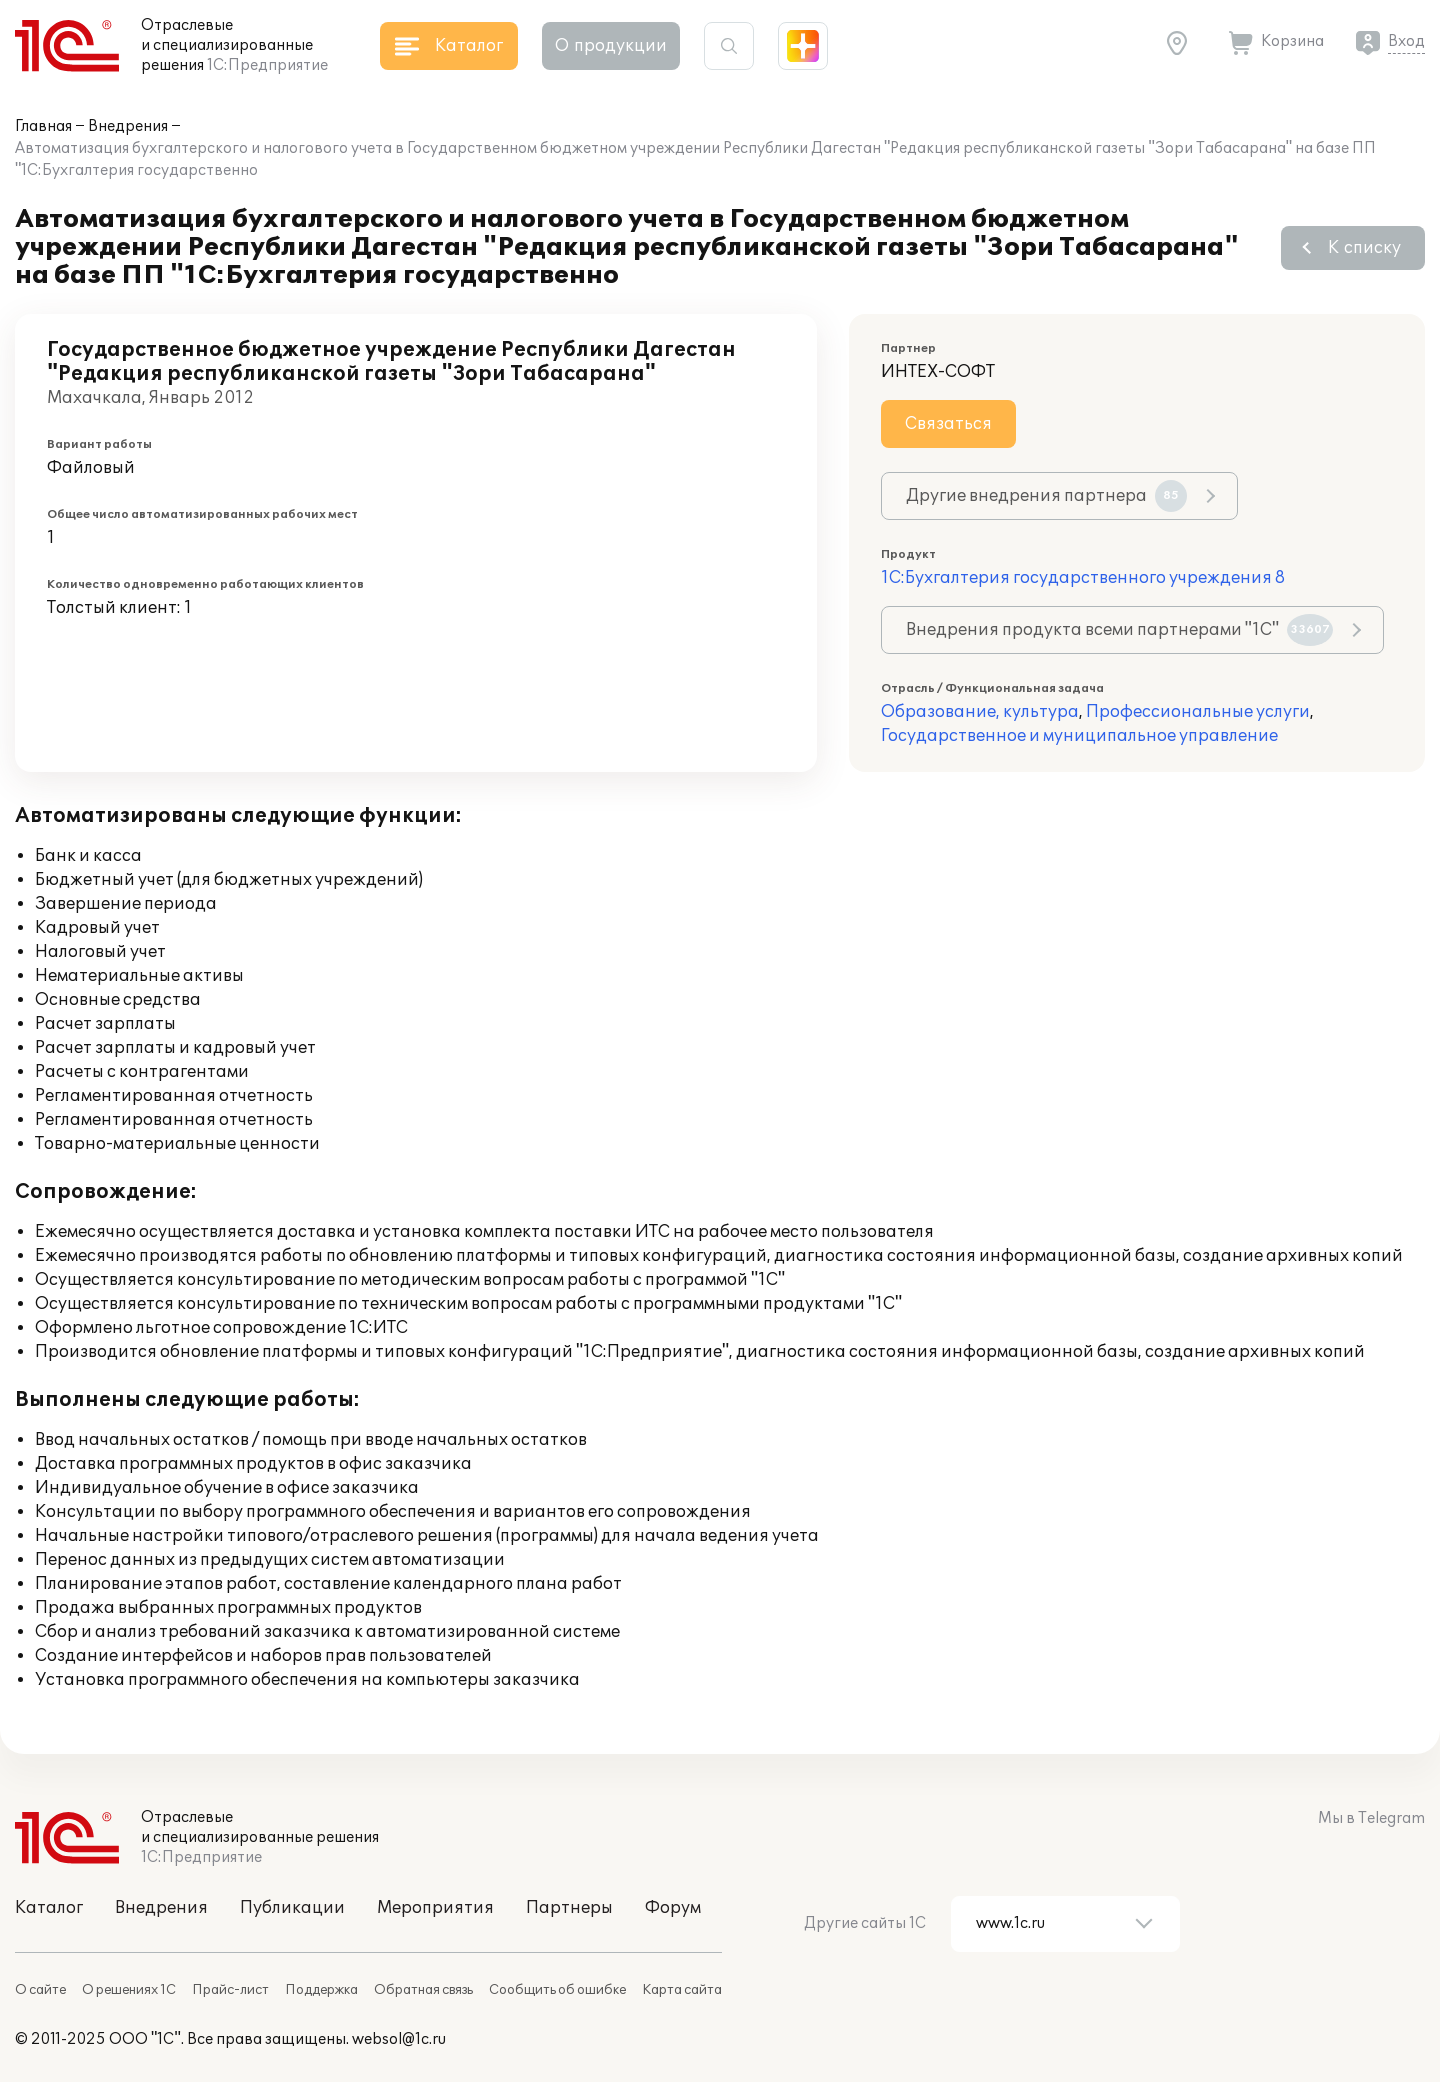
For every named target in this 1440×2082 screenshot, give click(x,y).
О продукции (611, 46)
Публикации (292, 1908)
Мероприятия (435, 1908)
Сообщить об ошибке (557, 1990)
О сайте (40, 1990)
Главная (43, 126)
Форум (673, 1908)
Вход (1406, 41)
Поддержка (321, 1990)
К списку (1364, 248)
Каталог (49, 1908)
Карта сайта (682, 1990)
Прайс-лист (230, 1990)
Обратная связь (423, 1990)
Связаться (948, 424)
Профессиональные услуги (1198, 712)
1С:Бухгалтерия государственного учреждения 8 (1083, 578)
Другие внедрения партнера (1046, 496)
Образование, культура (980, 712)
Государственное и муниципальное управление (1079, 736)
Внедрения (128, 126)
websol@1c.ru (399, 2039)
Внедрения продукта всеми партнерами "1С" (1119, 630)
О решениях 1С (129, 1990)
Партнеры (569, 1908)
